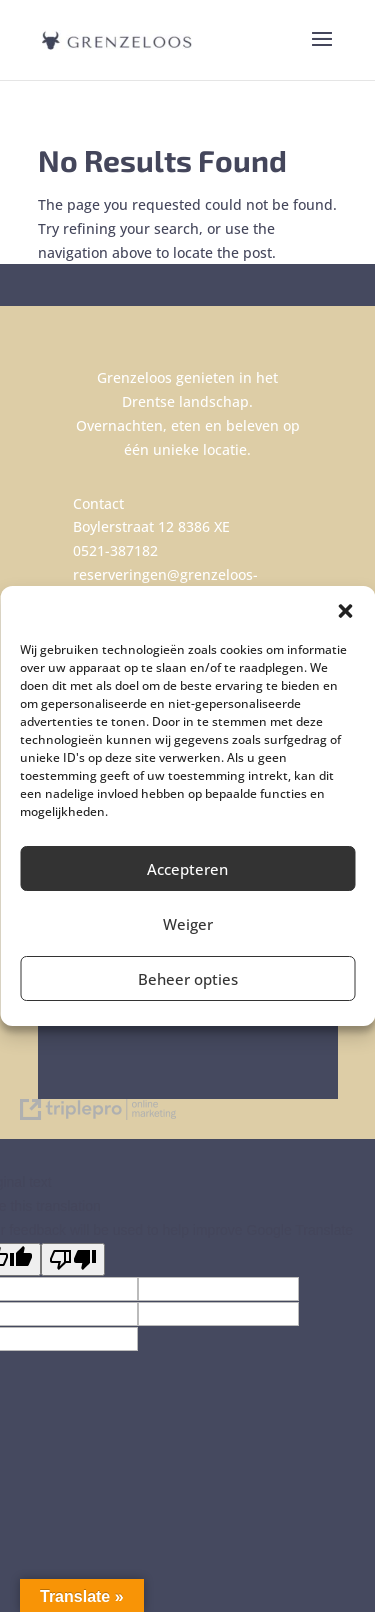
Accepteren (187, 869)
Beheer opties (188, 979)
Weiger (188, 924)
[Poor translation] (73, 1259)
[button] (345, 611)
